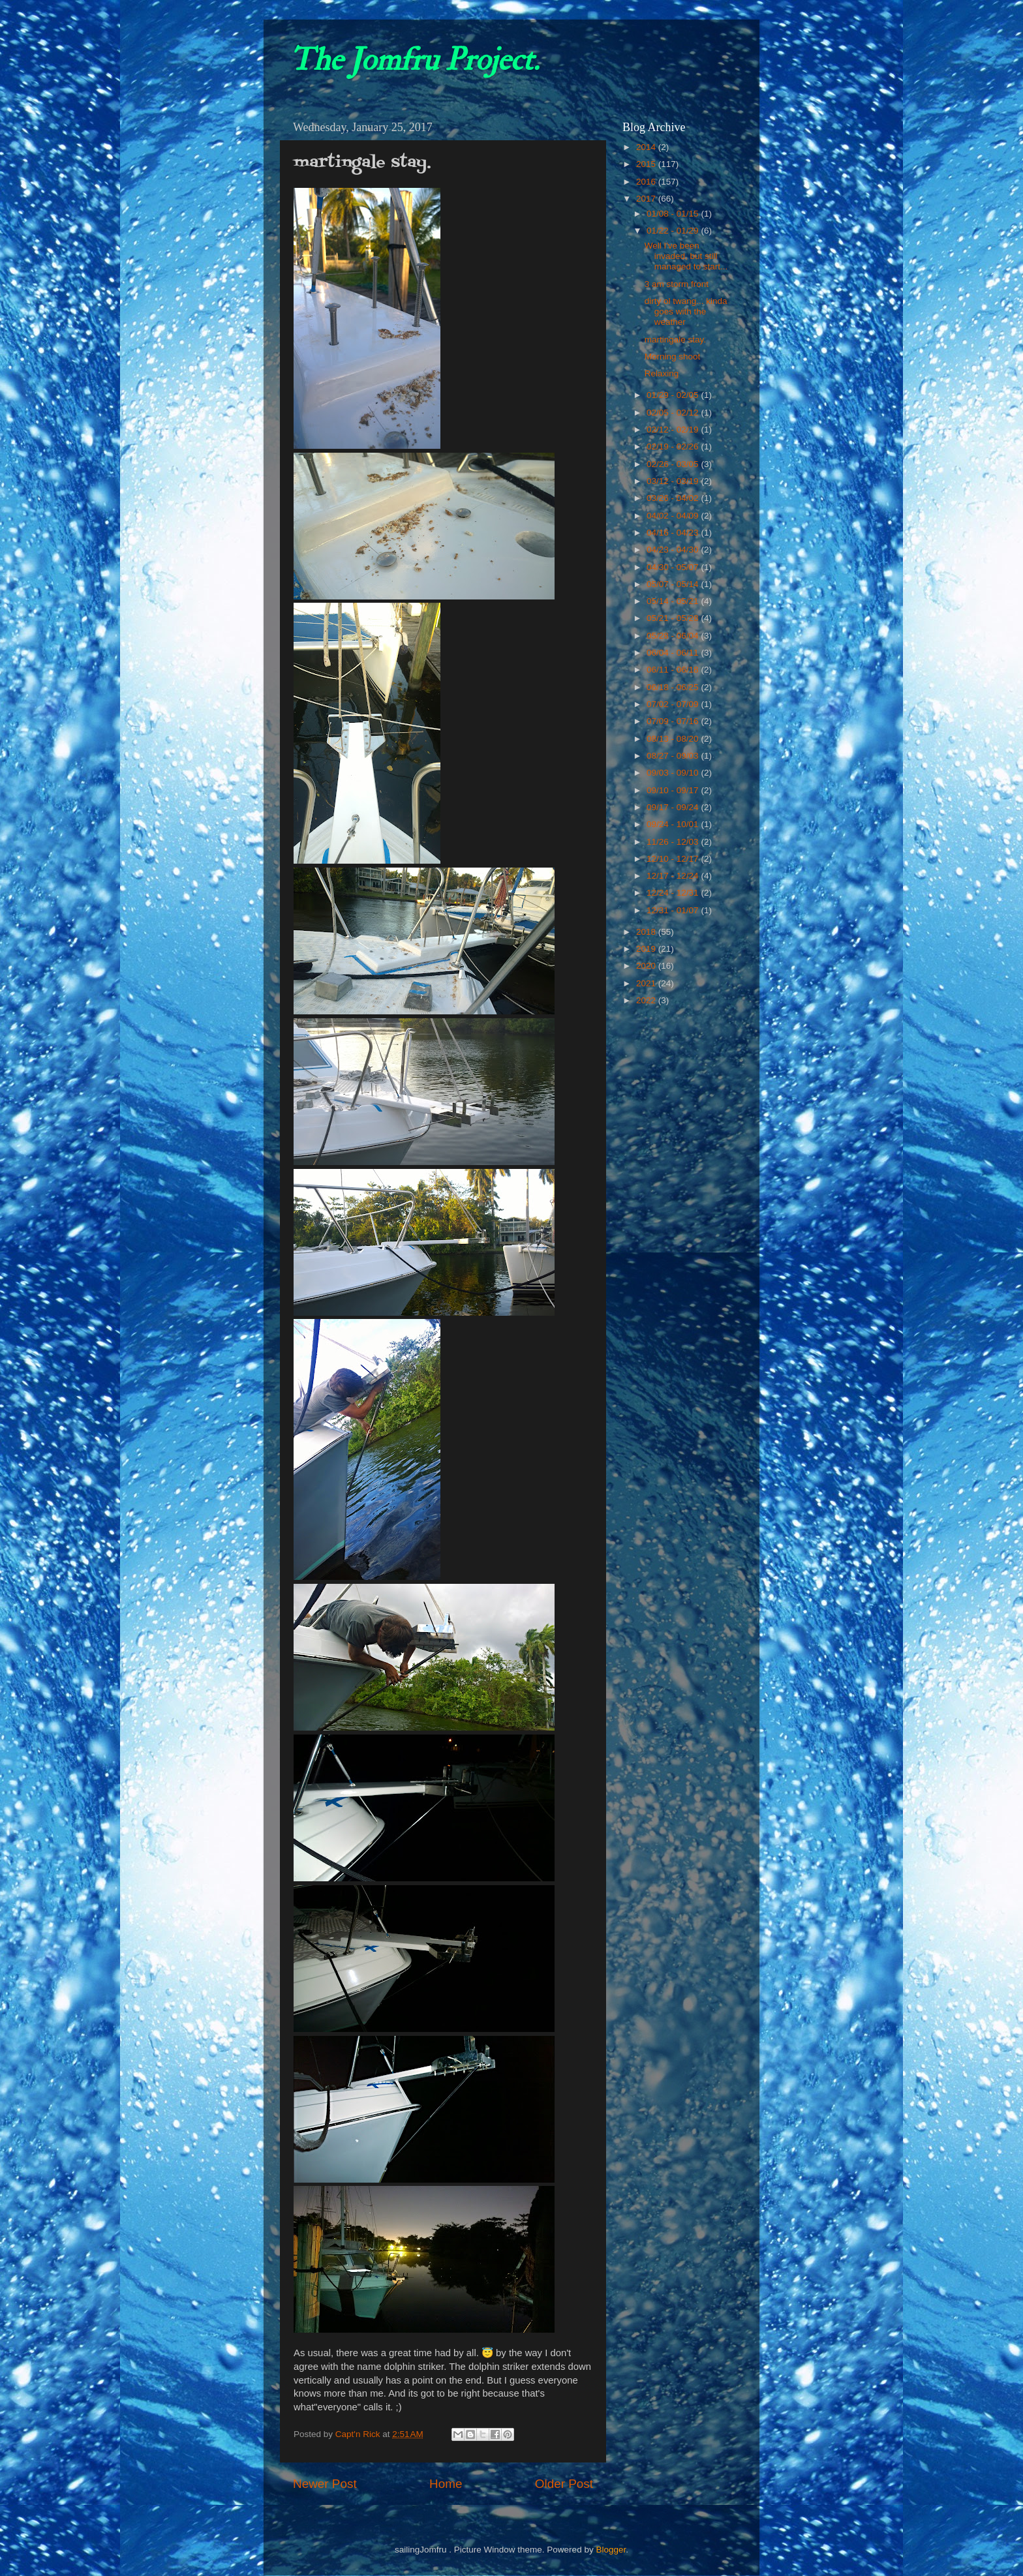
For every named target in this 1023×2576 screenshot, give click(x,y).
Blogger (611, 2549)
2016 (647, 182)
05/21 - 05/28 (674, 618)
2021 (647, 983)
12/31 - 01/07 (674, 910)
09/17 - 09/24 (674, 807)
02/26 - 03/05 (674, 464)
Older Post (564, 2484)
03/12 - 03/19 (674, 481)
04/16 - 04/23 (674, 533)
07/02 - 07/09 (674, 704)
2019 (647, 949)
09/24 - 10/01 (674, 824)
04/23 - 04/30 (674, 549)
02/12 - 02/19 (674, 429)
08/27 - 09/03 (674, 756)
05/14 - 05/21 (674, 601)
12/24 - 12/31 (674, 893)
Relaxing (662, 373)
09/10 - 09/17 (674, 790)
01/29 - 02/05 (674, 395)
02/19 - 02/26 (674, 446)
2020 (647, 966)
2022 (647, 1000)
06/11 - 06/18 (674, 669)
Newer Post (325, 2484)
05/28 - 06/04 (674, 636)
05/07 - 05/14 (674, 584)
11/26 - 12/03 (674, 842)
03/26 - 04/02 (674, 498)
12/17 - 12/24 (674, 876)
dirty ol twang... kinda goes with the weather (686, 311)
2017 (647, 199)
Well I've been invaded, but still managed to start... (686, 256)
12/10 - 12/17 (674, 859)
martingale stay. (675, 339)
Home (445, 2484)
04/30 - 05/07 (674, 567)
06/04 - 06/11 (674, 653)
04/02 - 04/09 (674, 516)
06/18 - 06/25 (674, 687)
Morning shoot (673, 356)
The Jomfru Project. (414, 60)
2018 (647, 932)
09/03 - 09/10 (674, 773)
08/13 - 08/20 (674, 739)
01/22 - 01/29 (674, 230)
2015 (647, 164)
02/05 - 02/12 (674, 412)
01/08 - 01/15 (674, 214)
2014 (647, 147)
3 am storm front (677, 284)
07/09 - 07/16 (674, 721)
